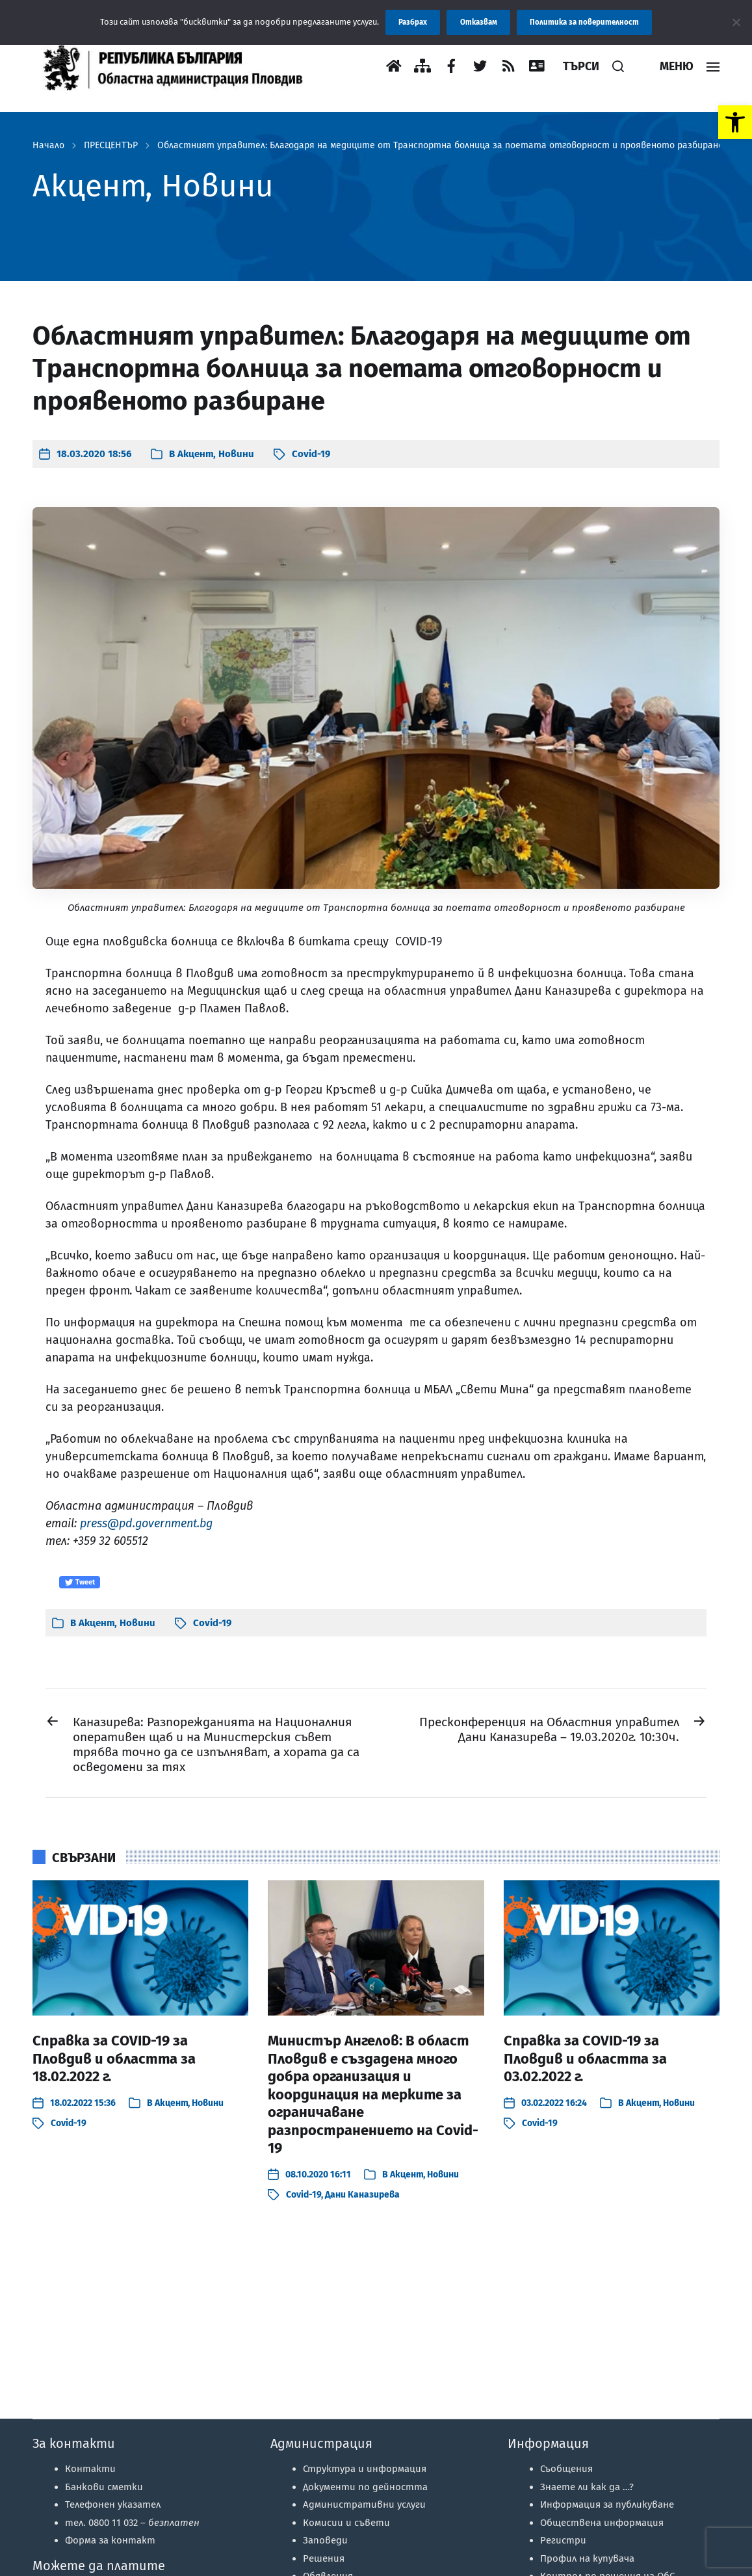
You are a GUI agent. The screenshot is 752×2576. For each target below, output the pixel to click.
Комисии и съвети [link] (346, 2523)
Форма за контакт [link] (110, 2540)
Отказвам (478, 22)
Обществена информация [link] (602, 2523)
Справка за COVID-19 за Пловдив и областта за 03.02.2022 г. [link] (585, 2058)
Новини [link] (236, 454)
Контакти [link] (90, 2469)
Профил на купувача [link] (587, 2558)
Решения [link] (323, 2558)
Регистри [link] (563, 2540)
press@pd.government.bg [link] (146, 1523)
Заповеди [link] (325, 2540)
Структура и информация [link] (364, 2469)
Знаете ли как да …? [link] (587, 2487)
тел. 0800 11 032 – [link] (132, 2523)
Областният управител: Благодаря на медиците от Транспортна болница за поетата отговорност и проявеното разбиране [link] (440, 145)
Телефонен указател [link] (113, 2504)
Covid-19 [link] (311, 454)
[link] (735, 122)
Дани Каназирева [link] (362, 2194)
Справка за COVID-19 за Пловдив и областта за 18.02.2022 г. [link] (114, 2058)
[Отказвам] (735, 22)
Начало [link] (48, 145)
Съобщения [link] (566, 2469)
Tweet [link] (79, 1582)
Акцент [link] (195, 454)
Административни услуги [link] (364, 2504)
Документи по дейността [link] (365, 2487)
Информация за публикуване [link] (607, 2504)
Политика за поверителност (584, 22)
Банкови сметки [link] (104, 2487)
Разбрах (412, 22)
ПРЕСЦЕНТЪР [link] (111, 145)
